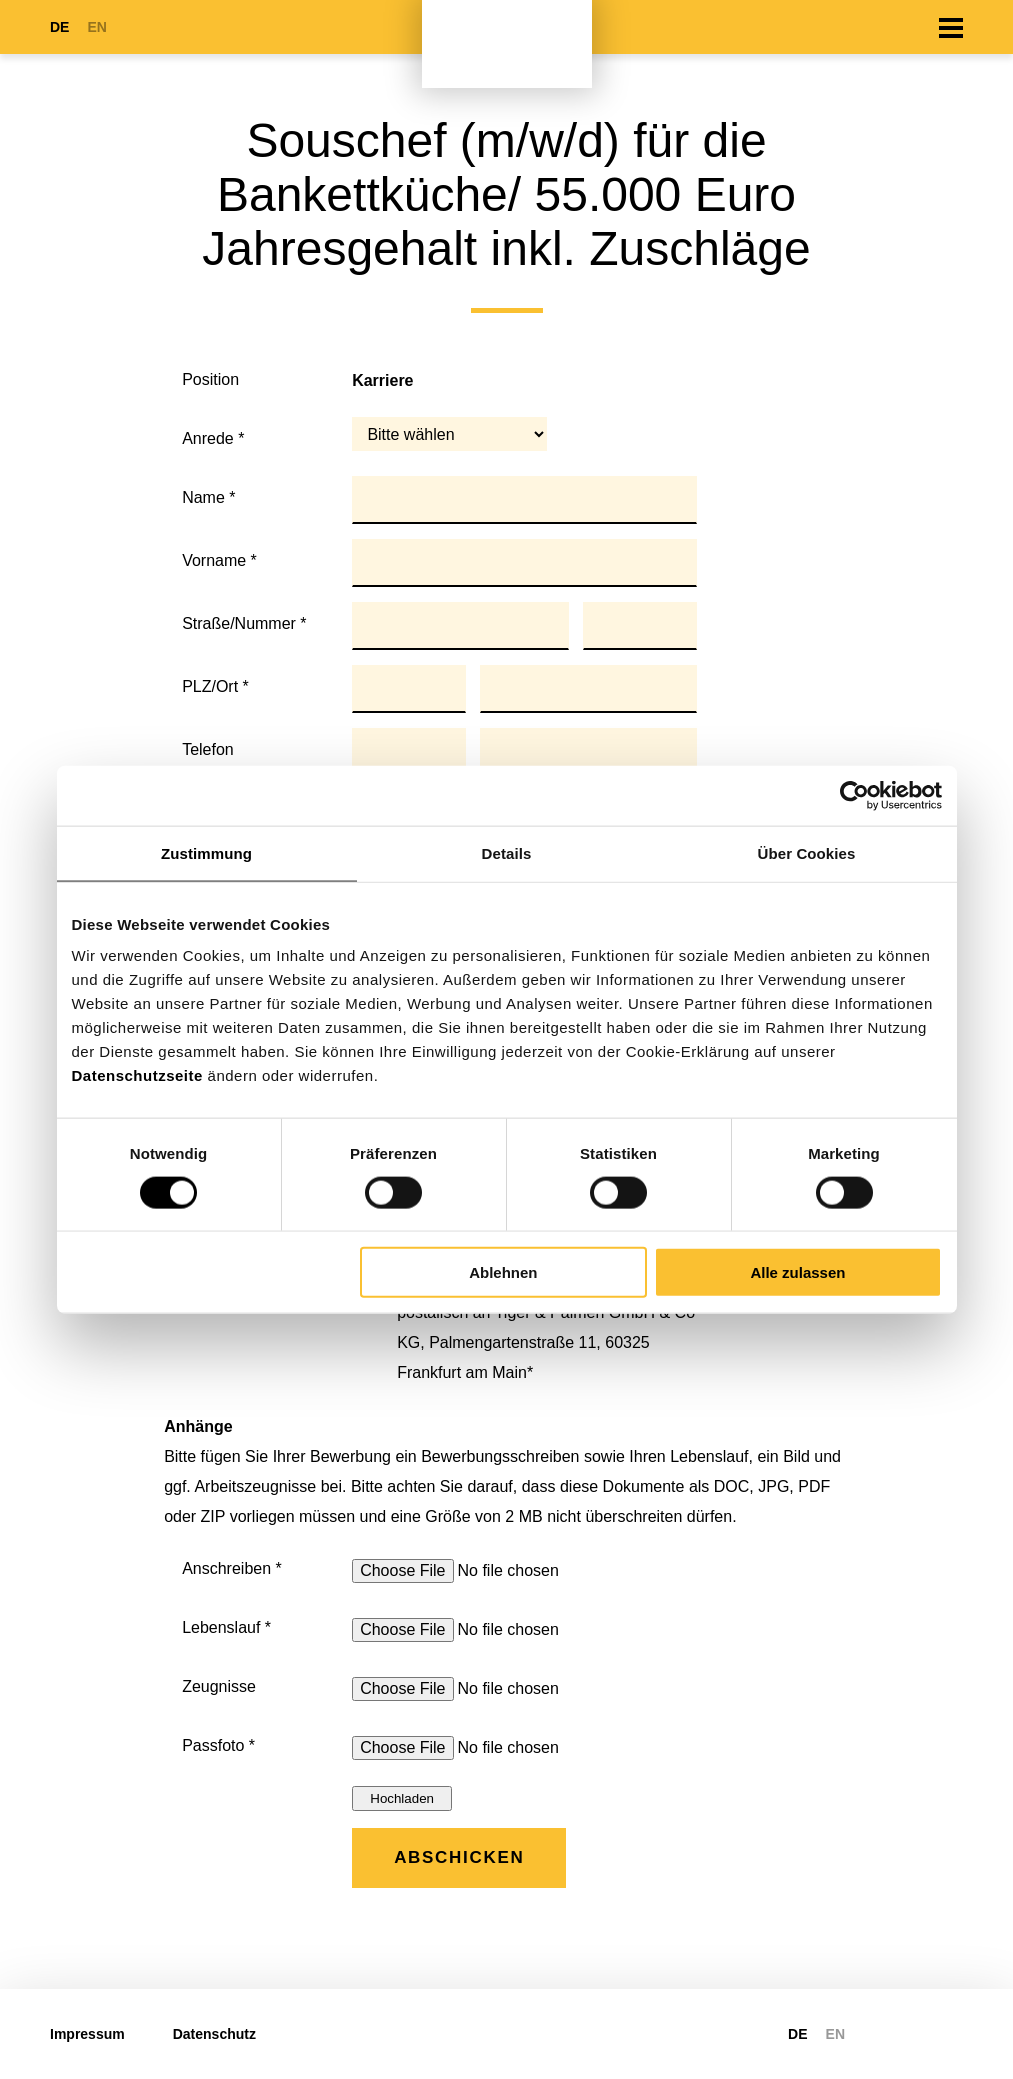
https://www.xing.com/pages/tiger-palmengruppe (951, 2033)
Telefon (208, 749)
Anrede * (213, 438)
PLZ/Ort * (215, 686)
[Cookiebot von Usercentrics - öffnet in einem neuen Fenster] (854, 795)
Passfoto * (218, 1745)
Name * (208, 497)
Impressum (87, 2034)
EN (96, 27)
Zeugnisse (219, 1686)
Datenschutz (214, 2034)
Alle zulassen (797, 1272)
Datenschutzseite (137, 1075)
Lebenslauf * (226, 1627)
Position (210, 379)
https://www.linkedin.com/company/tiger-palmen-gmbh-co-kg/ (909, 2034)
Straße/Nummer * (244, 623)
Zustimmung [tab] (206, 852)
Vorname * (219, 560)
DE (59, 27)
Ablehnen (503, 1272)
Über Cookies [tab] (807, 852)
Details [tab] (507, 852)
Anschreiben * (232, 1568)
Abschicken (459, 1857)
